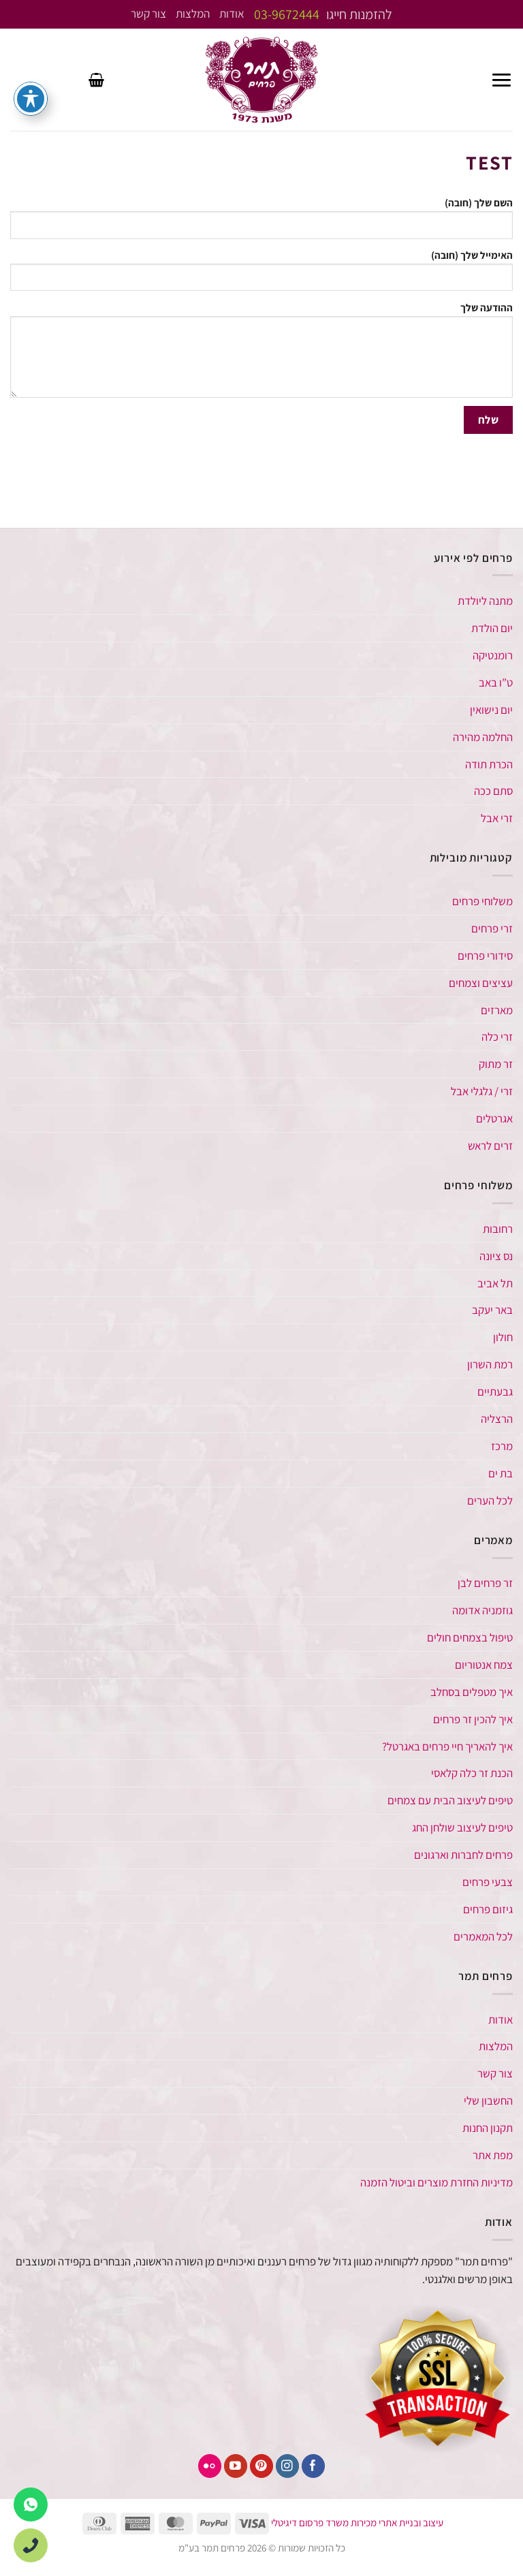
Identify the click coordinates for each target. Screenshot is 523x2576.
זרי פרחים (492, 928)
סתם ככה (493, 790)
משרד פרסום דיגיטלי (310, 2522)
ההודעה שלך (261, 352)
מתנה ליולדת (485, 600)
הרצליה (497, 1418)
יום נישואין (491, 709)
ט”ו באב (496, 682)
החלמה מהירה (483, 736)
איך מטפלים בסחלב (471, 1691)
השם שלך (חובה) (261, 219)
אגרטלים (494, 1118)
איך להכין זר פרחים (473, 1719)
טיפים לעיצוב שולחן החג (462, 1827)
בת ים (500, 1473)
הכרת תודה (489, 764)
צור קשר (149, 14)
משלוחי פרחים (482, 901)
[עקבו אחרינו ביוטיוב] (236, 2466)
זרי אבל (497, 818)
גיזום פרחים (488, 1909)
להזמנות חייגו (323, 14)
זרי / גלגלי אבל (482, 1091)
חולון (503, 1337)
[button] (502, 79)
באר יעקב (492, 1309)
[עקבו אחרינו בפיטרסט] (262, 2466)
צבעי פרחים (487, 1881)
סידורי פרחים (485, 955)
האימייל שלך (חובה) (261, 272)
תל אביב (495, 1283)
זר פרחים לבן (484, 1582)
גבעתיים (495, 1391)
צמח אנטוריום (484, 1664)
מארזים (497, 1010)
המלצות (193, 14)
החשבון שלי (488, 2100)
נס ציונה (496, 1255)
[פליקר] (210, 2466)
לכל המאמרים (483, 1936)
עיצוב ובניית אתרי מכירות (397, 2522)
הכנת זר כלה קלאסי (472, 1772)
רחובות (498, 1228)
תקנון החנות (487, 2127)
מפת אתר (493, 2155)
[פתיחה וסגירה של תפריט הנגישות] (30, 98)
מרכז (502, 1446)
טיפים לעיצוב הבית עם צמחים (450, 1800)
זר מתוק (496, 1063)
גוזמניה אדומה (482, 1610)
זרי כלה (497, 1036)
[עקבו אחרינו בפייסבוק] (314, 2466)
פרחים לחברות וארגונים (463, 1854)
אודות (232, 14)
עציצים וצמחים (481, 982)
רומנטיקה (493, 655)
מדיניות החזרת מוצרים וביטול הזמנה (436, 2182)
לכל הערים (490, 1500)
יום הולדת (492, 628)
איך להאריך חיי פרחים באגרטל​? (447, 1746)
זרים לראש (490, 1145)
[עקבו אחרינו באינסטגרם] (288, 2466)
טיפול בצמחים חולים (470, 1637)
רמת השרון (490, 1364)
